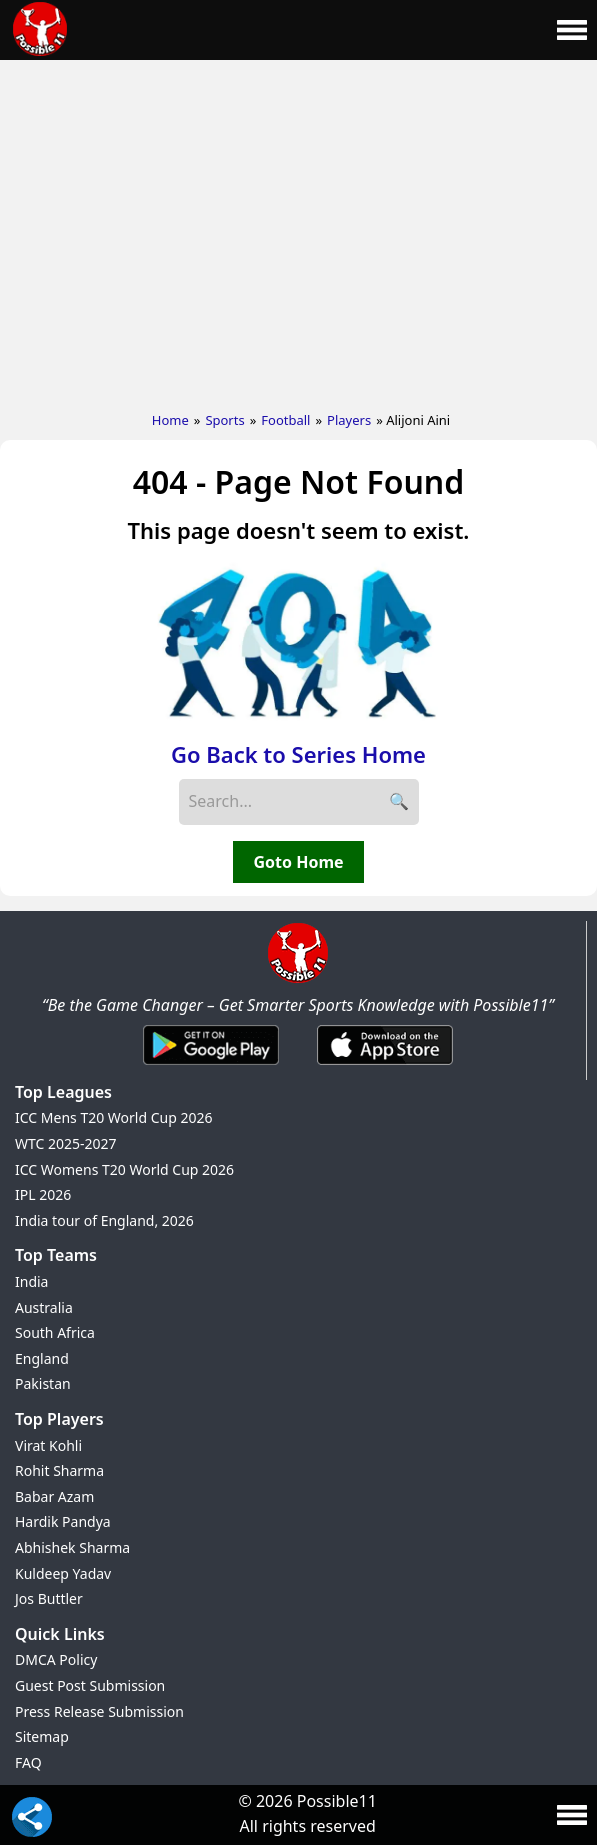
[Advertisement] (298, 231)
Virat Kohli (48, 1445)
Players (349, 420)
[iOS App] (385, 1066)
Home (170, 420)
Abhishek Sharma (72, 1547)
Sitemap (42, 1736)
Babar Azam (54, 1496)
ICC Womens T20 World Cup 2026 (124, 1169)
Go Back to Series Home (298, 754)
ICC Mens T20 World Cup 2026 (113, 1117)
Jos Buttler (49, 1598)
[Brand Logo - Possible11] (298, 979)
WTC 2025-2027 (66, 1143)
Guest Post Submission (90, 1685)
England (42, 1358)
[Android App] (211, 1066)
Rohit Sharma (59, 1470)
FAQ (28, 1762)
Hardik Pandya (63, 1521)
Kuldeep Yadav (63, 1573)
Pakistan (43, 1383)
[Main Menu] (572, 30)
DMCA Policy (56, 1659)
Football (285, 420)
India (31, 1281)
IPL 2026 (43, 1194)
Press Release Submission (99, 1711)
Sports (224, 420)
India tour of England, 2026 (104, 1220)
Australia (44, 1307)
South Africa (55, 1332)
